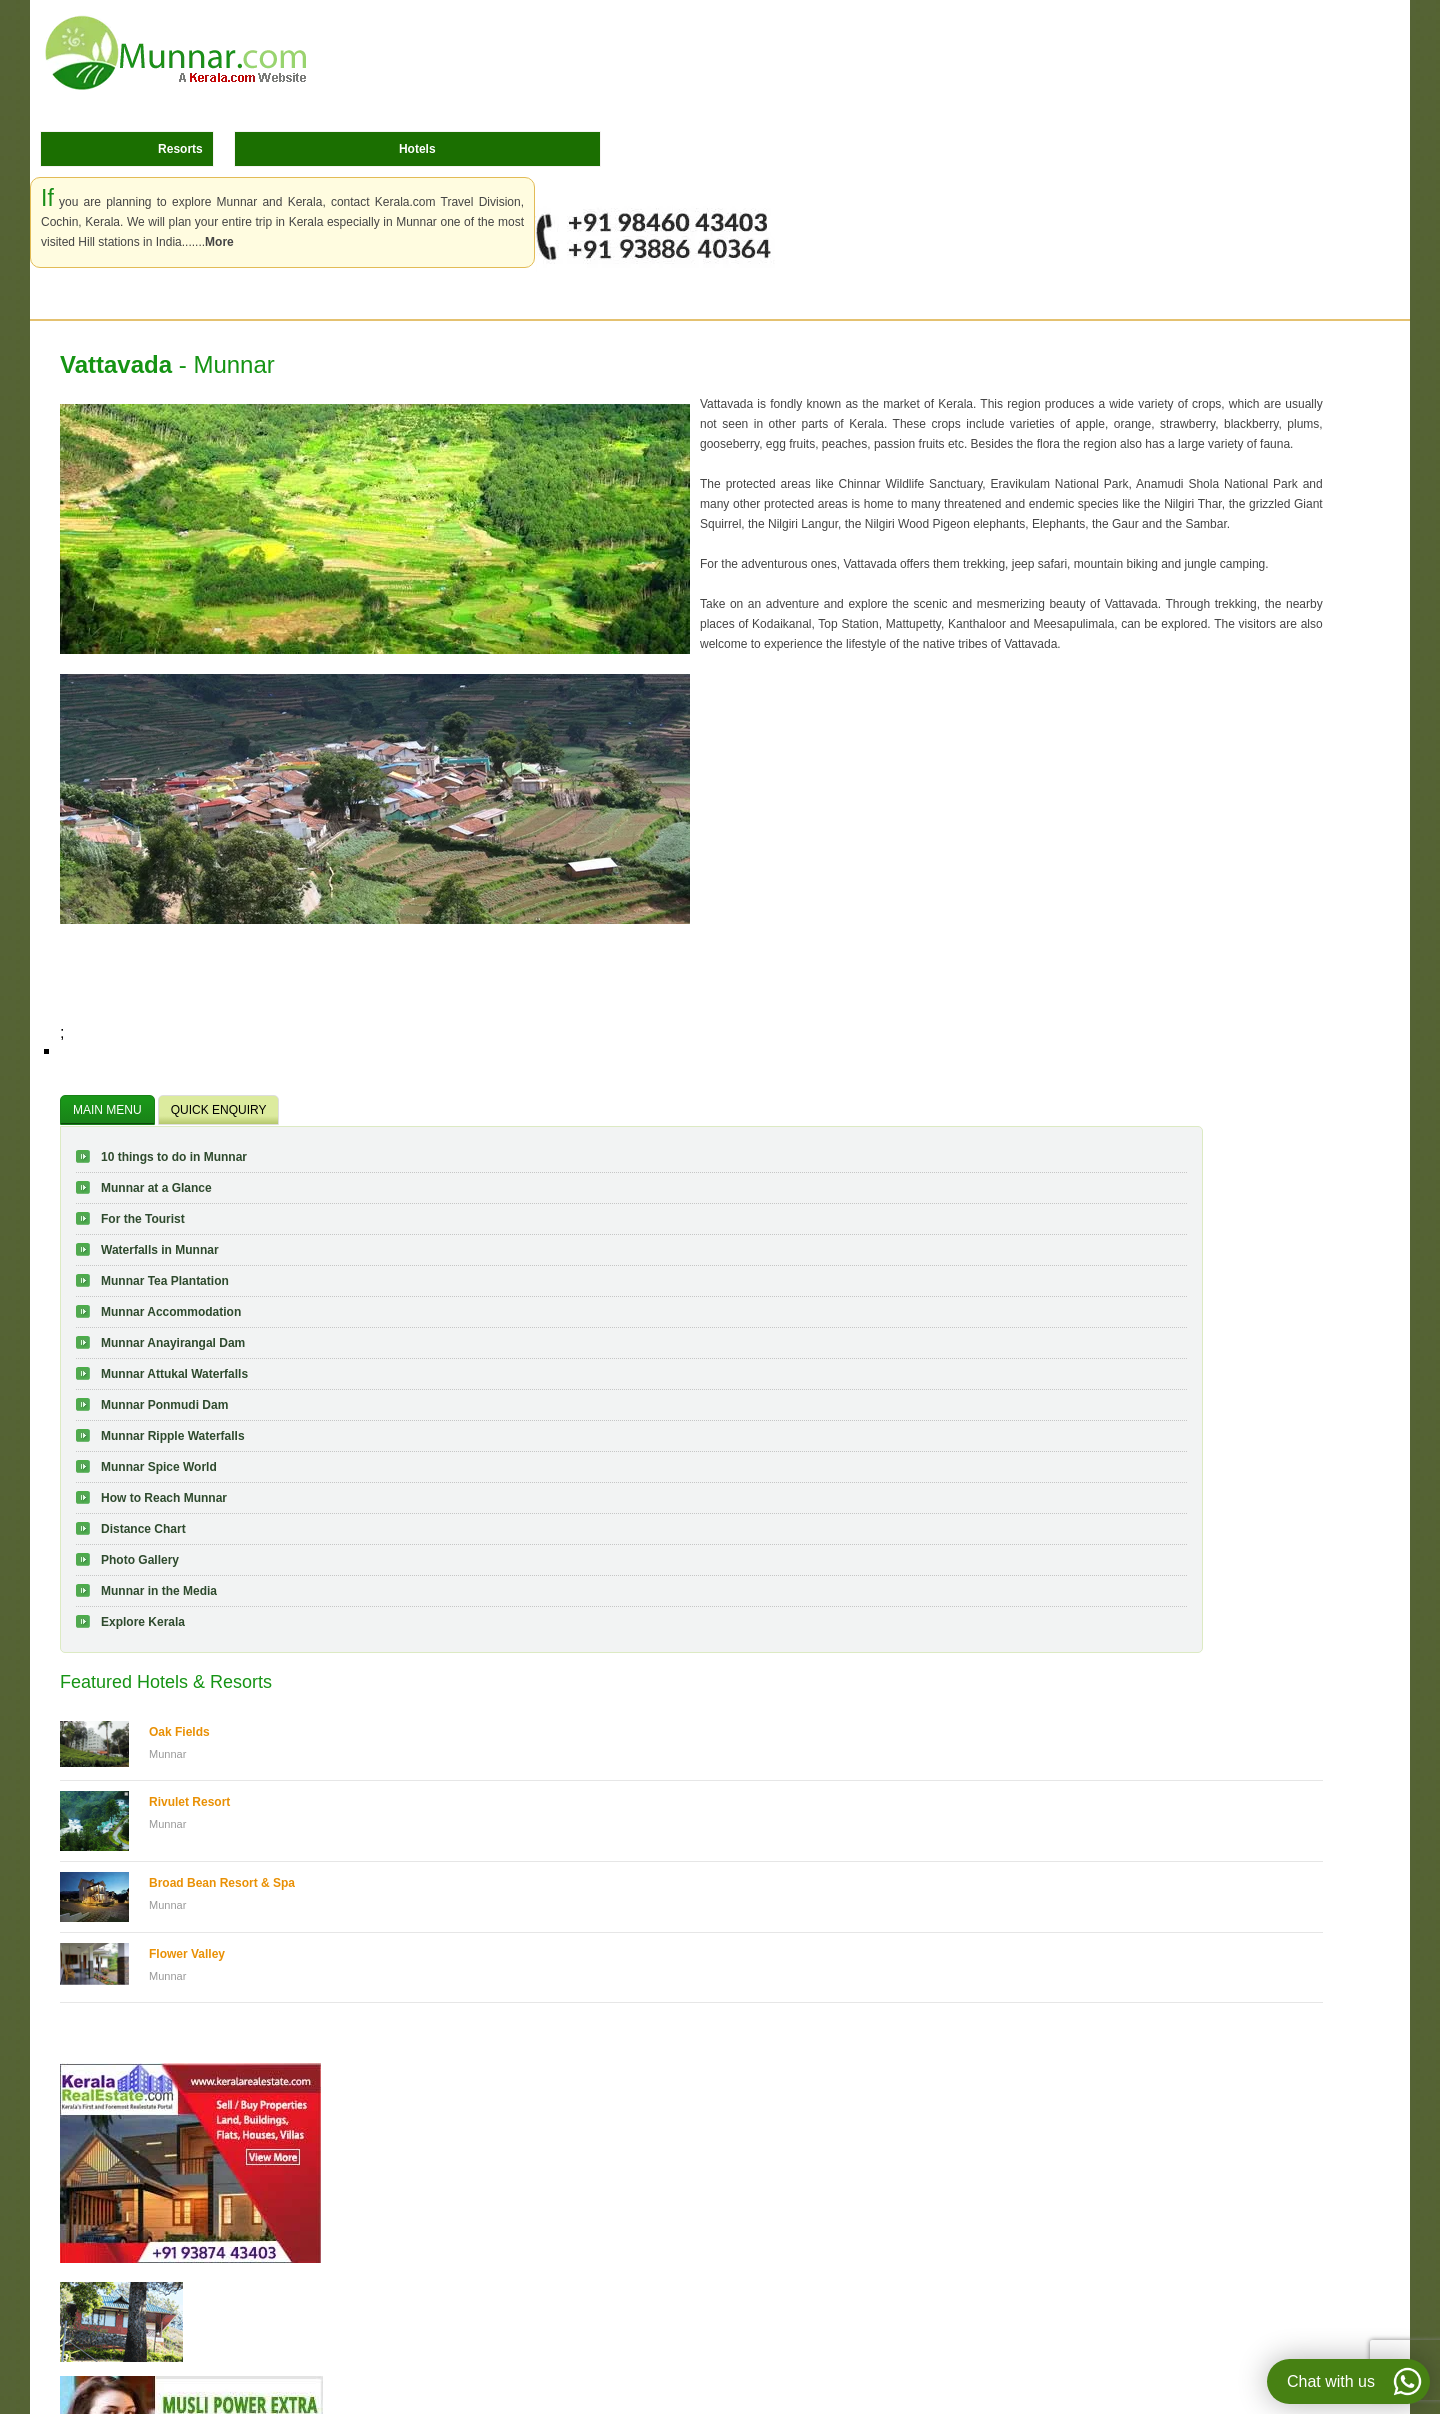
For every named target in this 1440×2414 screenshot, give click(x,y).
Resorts (180, 149)
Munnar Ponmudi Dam (164, 1405)
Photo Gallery (140, 1560)
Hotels (417, 149)
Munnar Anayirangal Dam (173, 1343)
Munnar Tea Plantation (165, 1281)
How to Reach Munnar (164, 1498)
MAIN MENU (107, 1110)
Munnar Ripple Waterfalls (173, 1436)
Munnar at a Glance (156, 1188)
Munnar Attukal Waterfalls (174, 1374)
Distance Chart (143, 1529)
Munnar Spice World (159, 1467)
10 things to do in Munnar (174, 1157)
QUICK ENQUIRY (219, 1110)
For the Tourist (143, 1219)
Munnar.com (176, 53)
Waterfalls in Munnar (160, 1250)
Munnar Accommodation (171, 1312)
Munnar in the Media (159, 1591)
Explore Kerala (143, 1622)
